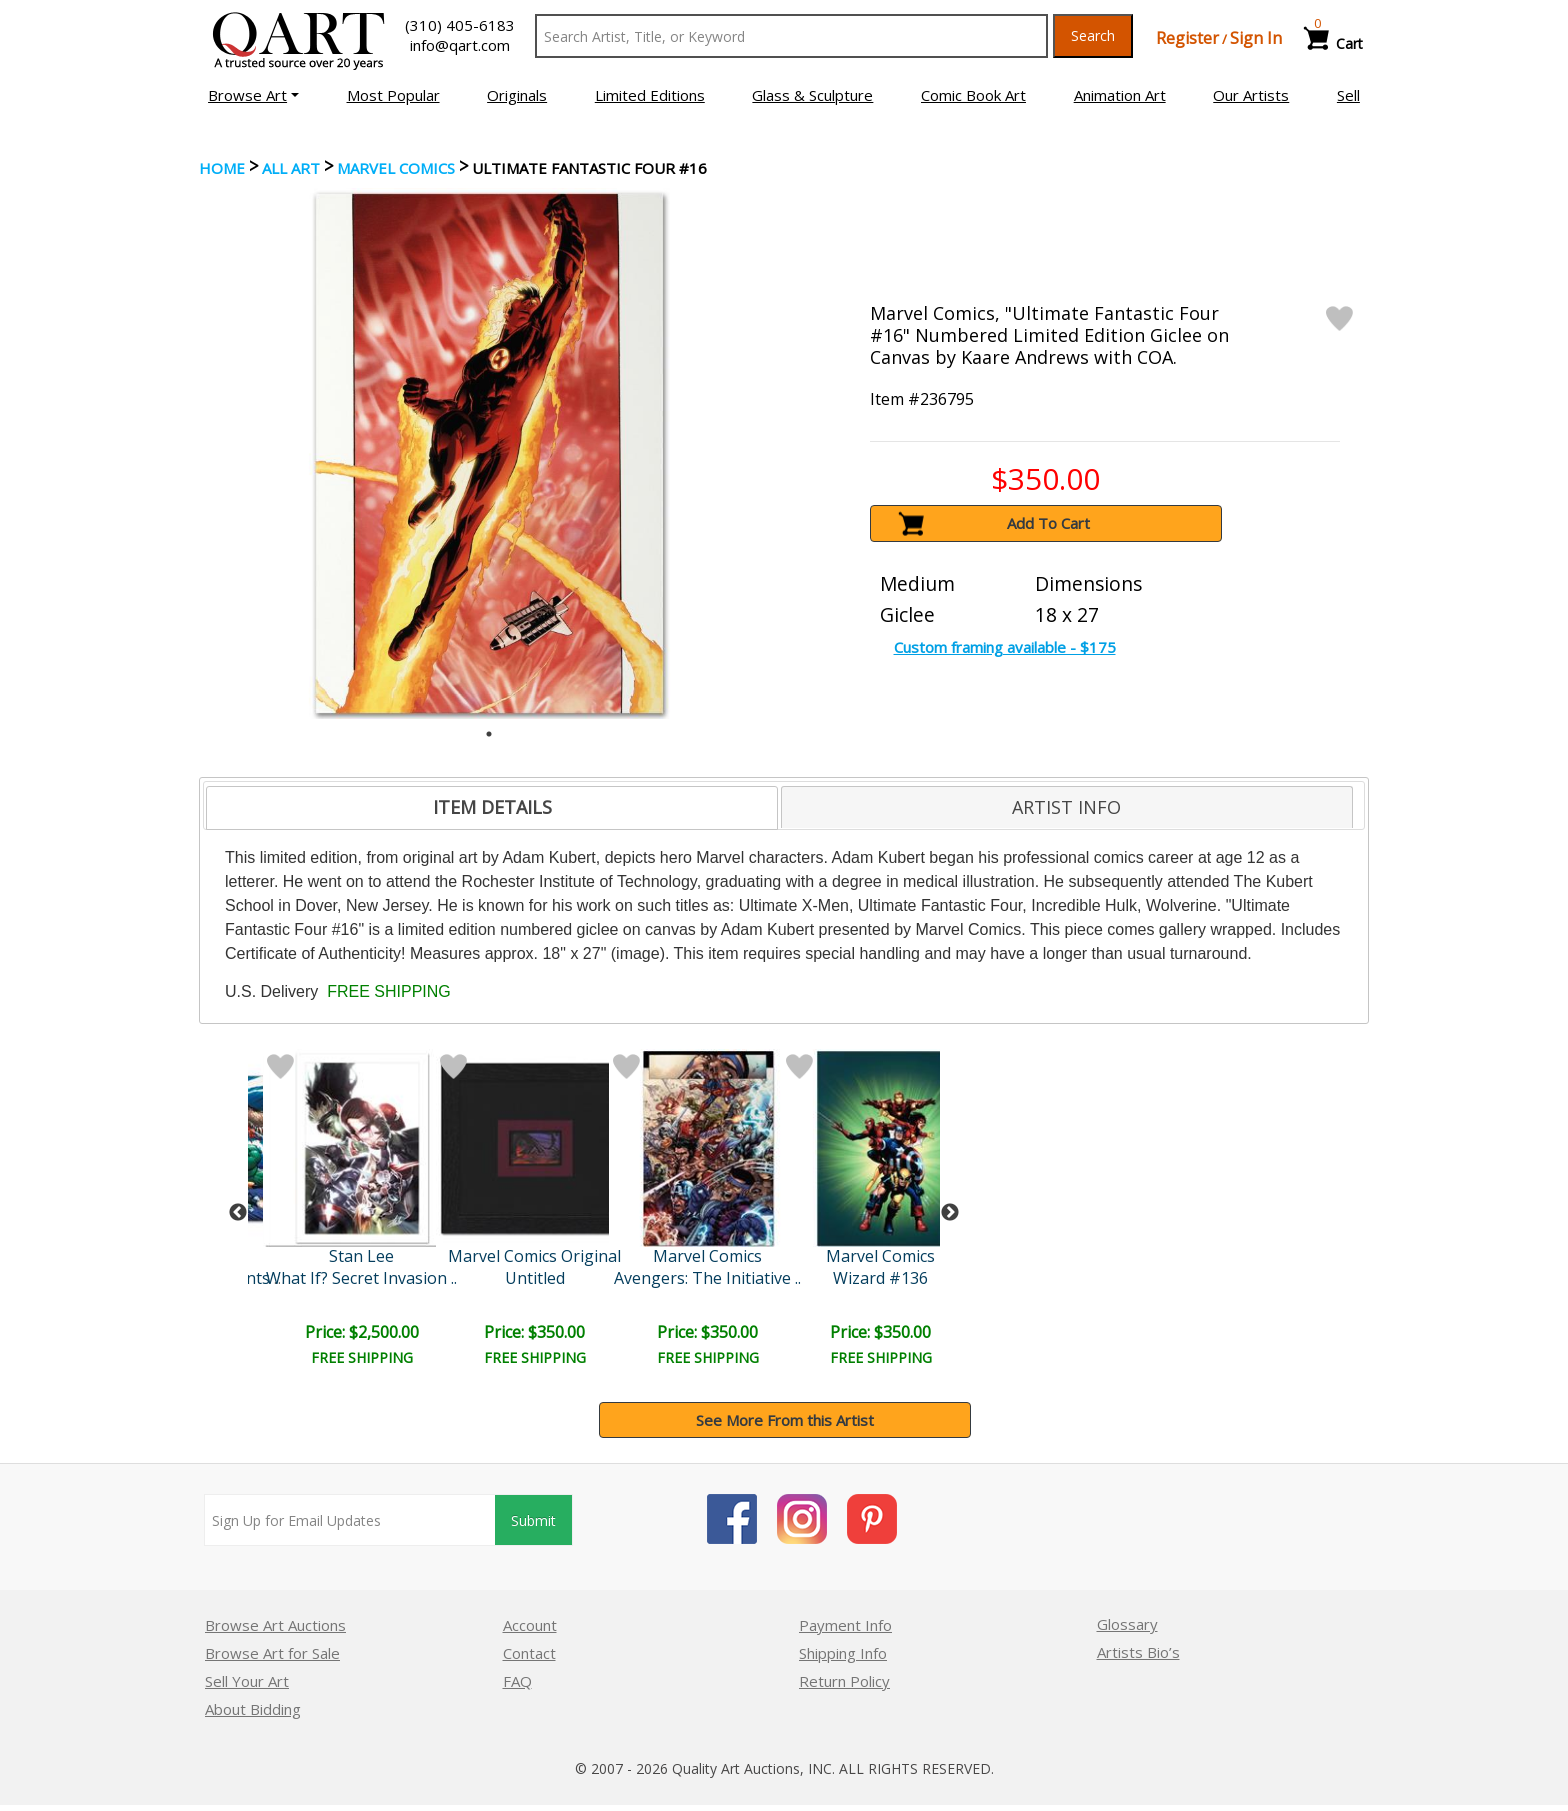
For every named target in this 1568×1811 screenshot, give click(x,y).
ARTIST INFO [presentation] (1066, 807)
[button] (253, 95)
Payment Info (845, 1625)
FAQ (517, 1681)
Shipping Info (843, 1653)
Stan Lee (361, 1256)
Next (950, 1213)
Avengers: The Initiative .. (707, 1278)
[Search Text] (791, 36)
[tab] (492, 808)
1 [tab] (489, 734)
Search (1093, 35)
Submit (533, 1520)
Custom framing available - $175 (1005, 647)
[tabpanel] (489, 453)
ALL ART (291, 168)
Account (530, 1625)
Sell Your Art (247, 1681)
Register (1187, 38)
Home (222, 168)
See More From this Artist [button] (785, 1420)
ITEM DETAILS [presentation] (492, 807)
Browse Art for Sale (272, 1653)
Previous (238, 1213)
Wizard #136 (880, 1278)
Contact (529, 1653)
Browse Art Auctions (275, 1625)
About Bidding (253, 1709)
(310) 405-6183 (460, 25)
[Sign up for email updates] (350, 1520)
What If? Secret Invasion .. (361, 1278)
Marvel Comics (396, 168)
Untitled (535, 1278)
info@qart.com (460, 45)
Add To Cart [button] (1048, 523)
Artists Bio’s (1138, 1652)
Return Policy (844, 1681)
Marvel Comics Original (534, 1256)
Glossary (1127, 1624)
